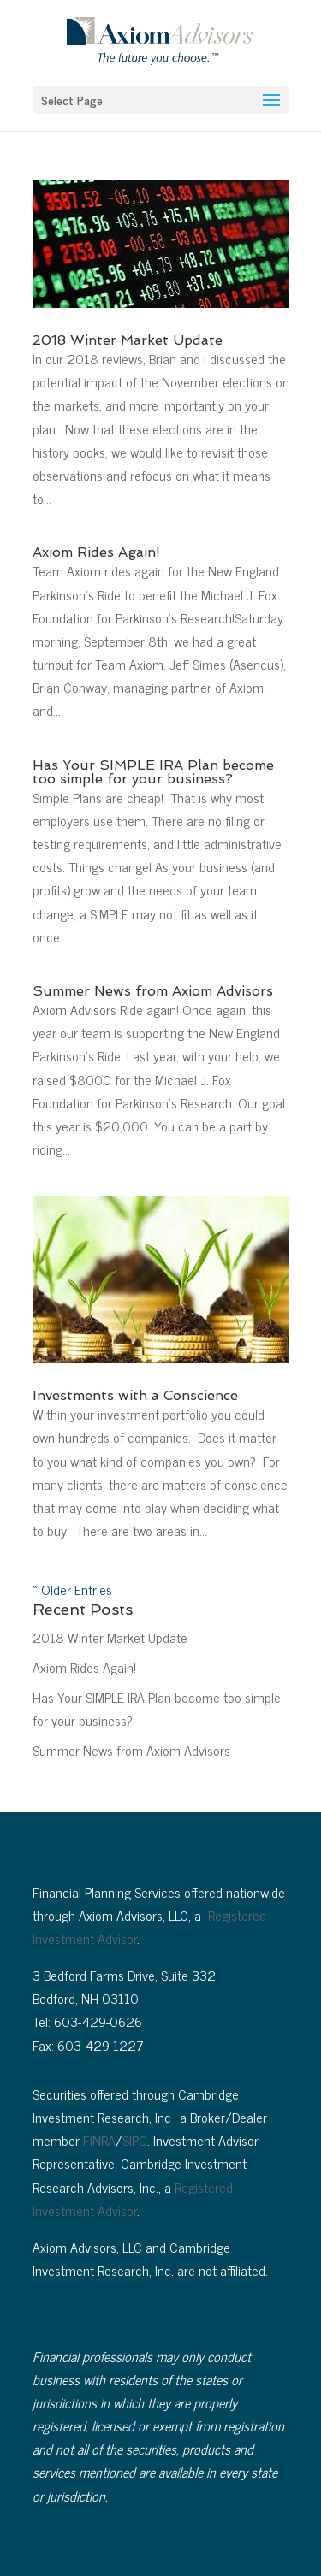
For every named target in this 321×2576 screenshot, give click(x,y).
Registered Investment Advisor (133, 2198)
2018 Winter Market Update (128, 340)
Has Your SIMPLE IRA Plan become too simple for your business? (153, 772)
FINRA (99, 2140)
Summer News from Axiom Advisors (153, 991)
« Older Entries (72, 1589)
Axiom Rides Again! (96, 552)
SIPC (134, 2140)
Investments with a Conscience (135, 1395)
